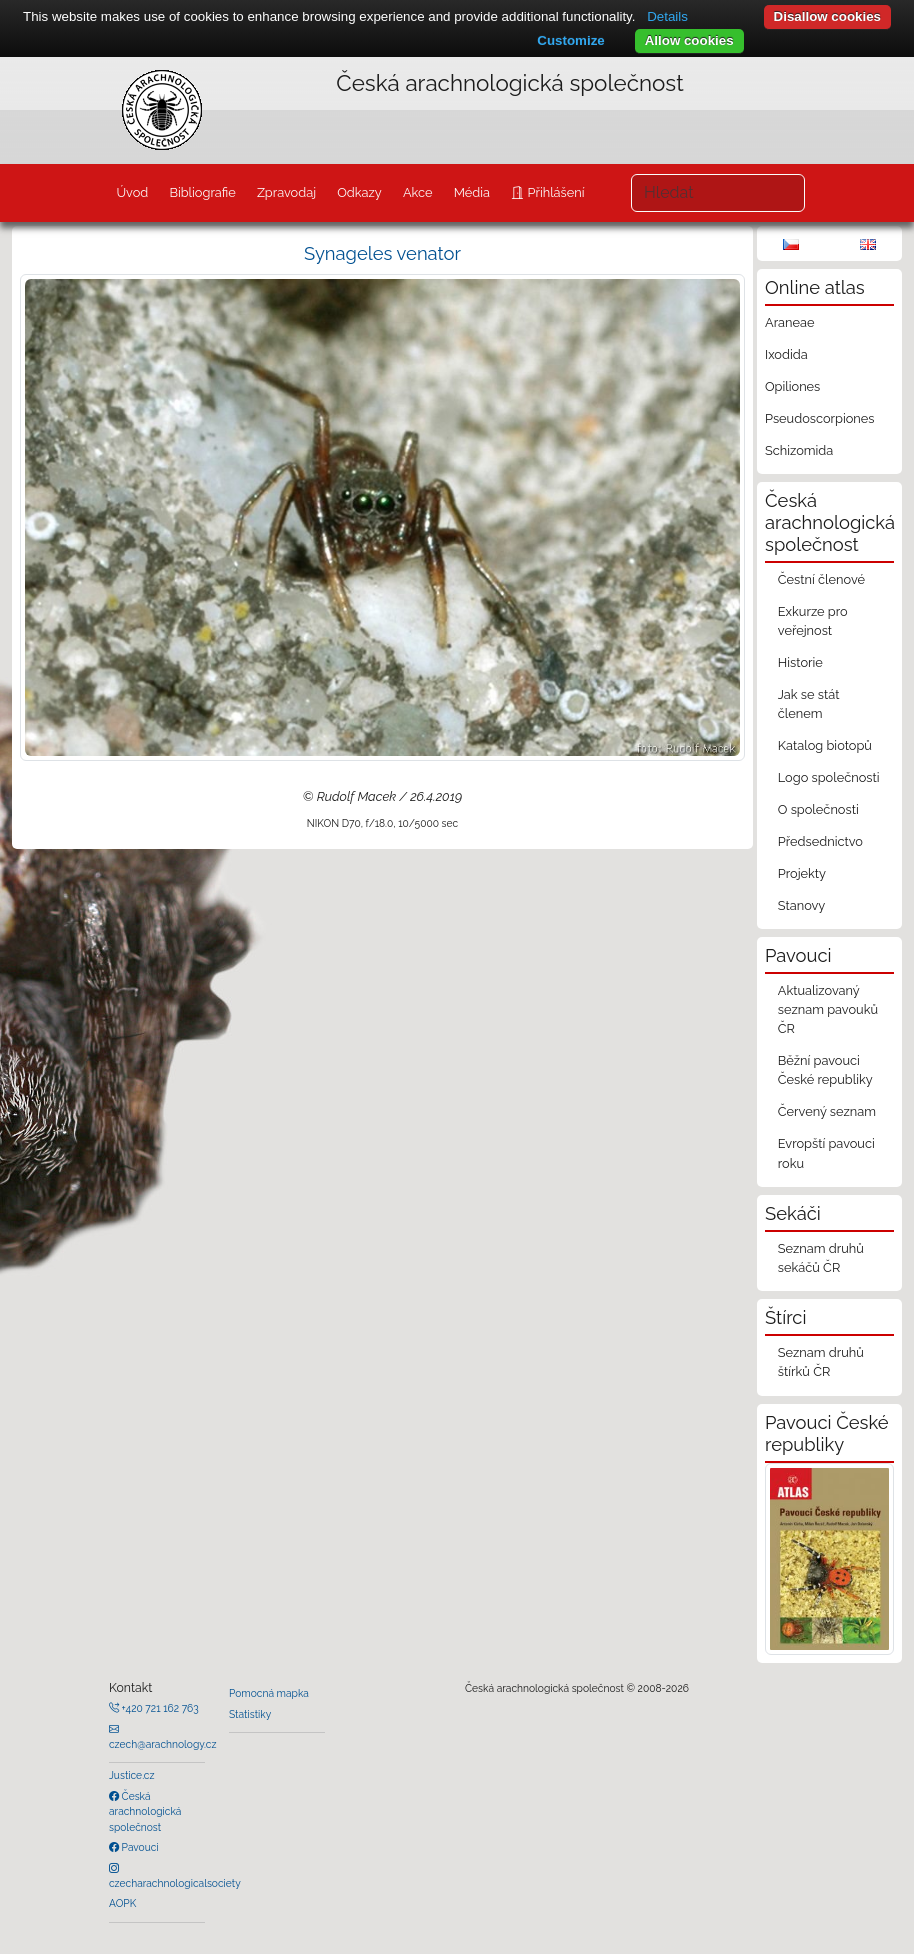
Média (472, 192)
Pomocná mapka (269, 1693)
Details (667, 16)
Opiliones (792, 386)
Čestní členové (821, 579)
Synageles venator (382, 253)
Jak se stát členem (809, 704)
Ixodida (786, 354)
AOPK (122, 1903)
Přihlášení (554, 192)
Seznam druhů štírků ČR (821, 1362)
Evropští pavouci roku (826, 1153)
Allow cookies (689, 40)
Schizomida (799, 450)
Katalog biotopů (825, 745)
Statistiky (250, 1714)
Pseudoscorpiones (819, 418)
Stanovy (802, 905)
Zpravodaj (286, 192)
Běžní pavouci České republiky (825, 1070)
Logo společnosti (829, 777)
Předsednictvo (820, 841)
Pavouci (139, 1847)
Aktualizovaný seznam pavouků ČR (828, 1009)
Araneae (790, 322)
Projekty (802, 873)
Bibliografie (202, 192)
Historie (800, 662)
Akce (418, 192)
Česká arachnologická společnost (145, 1811)
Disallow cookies (827, 16)
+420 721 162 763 (159, 1708)
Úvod (132, 192)
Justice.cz (132, 1775)
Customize (570, 40)
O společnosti (818, 809)
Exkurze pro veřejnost (813, 621)
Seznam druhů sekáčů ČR (821, 1258)
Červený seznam (827, 1111)
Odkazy (359, 192)
